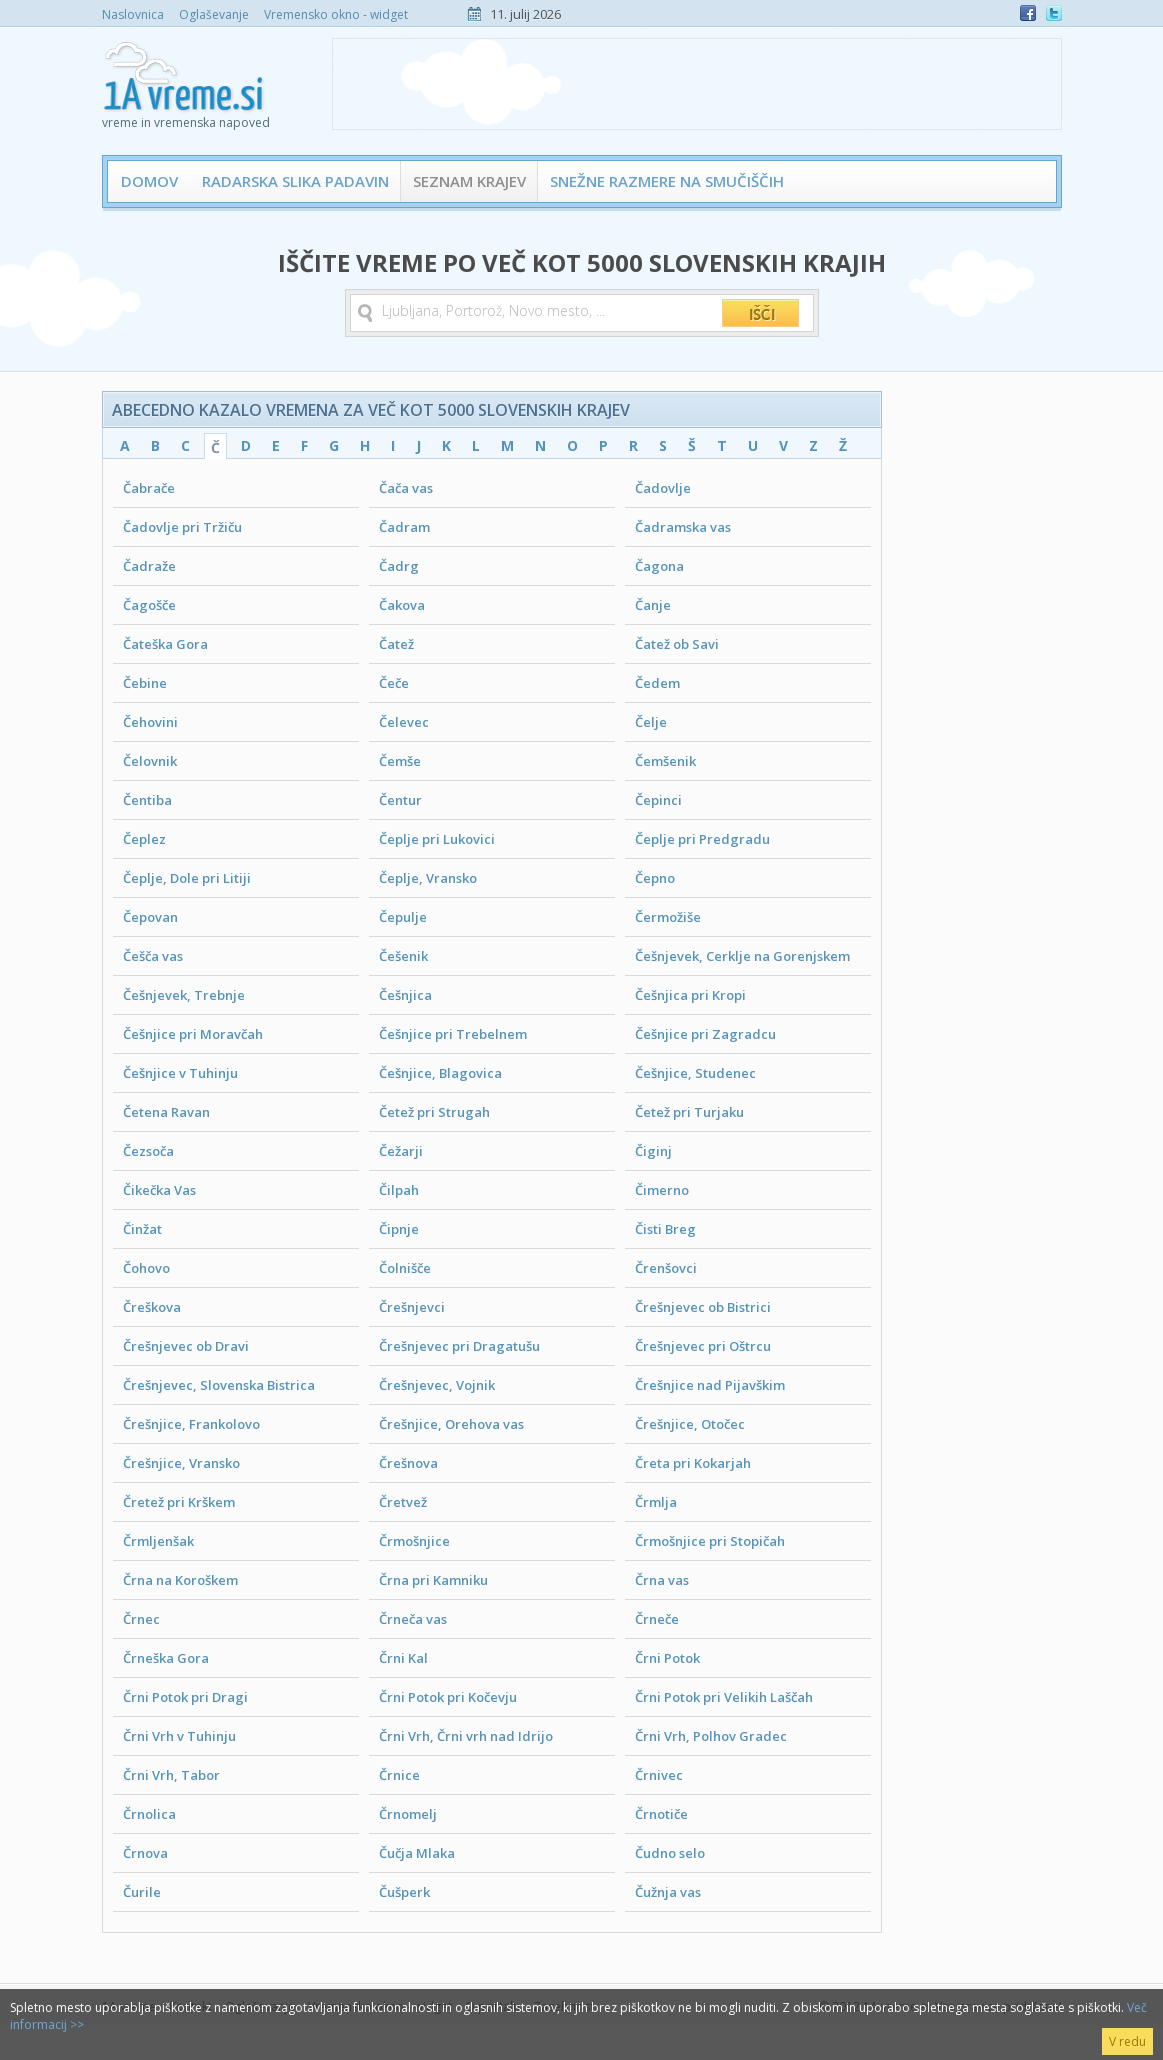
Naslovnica (133, 14)
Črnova (145, 1853)
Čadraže (149, 566)
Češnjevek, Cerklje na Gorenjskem (742, 956)
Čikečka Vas (159, 1190)
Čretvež (403, 1502)
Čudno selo (670, 1853)
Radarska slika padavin (295, 181)
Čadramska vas (683, 527)
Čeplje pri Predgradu (702, 839)
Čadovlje (663, 488)
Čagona (659, 566)
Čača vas (406, 488)
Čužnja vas (668, 1892)
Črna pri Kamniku (433, 1580)
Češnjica (405, 995)
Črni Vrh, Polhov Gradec (711, 1736)
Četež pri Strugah (434, 1112)
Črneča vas (413, 1619)
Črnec (141, 1619)
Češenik (403, 956)
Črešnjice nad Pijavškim (710, 1385)
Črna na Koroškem (180, 1580)
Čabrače (149, 488)
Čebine (145, 683)
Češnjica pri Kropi (690, 995)
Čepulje (403, 917)
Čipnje (399, 1229)
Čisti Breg (665, 1229)
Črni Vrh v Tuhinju (179, 1736)
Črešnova (408, 1463)
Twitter (1054, 13)
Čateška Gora (165, 644)
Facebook (1028, 13)
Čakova (402, 605)
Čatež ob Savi (677, 644)
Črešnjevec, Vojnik (437, 1385)
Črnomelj (408, 1814)
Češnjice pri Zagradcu (705, 1034)
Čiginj (653, 1151)
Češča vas (153, 956)
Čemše (400, 761)
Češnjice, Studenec (695, 1073)
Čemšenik (665, 761)
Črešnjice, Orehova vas (451, 1424)
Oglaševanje (214, 14)
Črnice (399, 1775)
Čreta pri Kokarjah (693, 1463)
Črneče (657, 1619)
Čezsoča (148, 1151)
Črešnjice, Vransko (181, 1463)
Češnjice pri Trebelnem (453, 1034)
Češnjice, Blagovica (440, 1073)
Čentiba (147, 800)
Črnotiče (661, 1814)
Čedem (657, 683)
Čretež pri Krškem (179, 1502)
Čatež (396, 644)
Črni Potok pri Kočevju (448, 1697)
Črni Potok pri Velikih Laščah (724, 1697)
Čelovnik (150, 761)
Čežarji (401, 1151)
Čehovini (150, 722)
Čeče (394, 683)
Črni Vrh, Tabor (171, 1775)
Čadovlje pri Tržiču (182, 527)
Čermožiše (668, 917)
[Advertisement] (697, 84)
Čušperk (404, 1892)
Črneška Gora (166, 1658)
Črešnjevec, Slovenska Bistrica (219, 1385)
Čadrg (399, 566)
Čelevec (404, 722)
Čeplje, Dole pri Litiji (187, 878)
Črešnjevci (412, 1307)
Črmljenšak (158, 1541)
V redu (1127, 2041)
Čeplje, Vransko (428, 878)
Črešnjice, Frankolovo (191, 1424)
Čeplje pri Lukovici (437, 839)
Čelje (651, 722)
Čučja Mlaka (417, 1853)
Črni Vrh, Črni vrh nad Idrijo (466, 1736)
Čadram (404, 527)
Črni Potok (667, 1658)
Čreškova (152, 1307)
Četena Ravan (166, 1112)
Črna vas (662, 1580)
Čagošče (149, 605)
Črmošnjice (414, 1541)
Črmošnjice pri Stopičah (710, 1541)
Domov (149, 181)
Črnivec (659, 1775)
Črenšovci (666, 1268)
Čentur (400, 800)
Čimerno (662, 1190)
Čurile (142, 1892)
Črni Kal (403, 1658)
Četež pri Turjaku (689, 1112)
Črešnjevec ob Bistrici (703, 1307)
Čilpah (399, 1190)
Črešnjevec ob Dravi (186, 1346)
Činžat (142, 1229)
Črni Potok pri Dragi (185, 1697)
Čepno (655, 878)
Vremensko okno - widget (336, 14)
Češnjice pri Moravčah (193, 1034)
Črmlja (656, 1502)
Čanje (653, 605)
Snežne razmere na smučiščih (667, 181)
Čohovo (146, 1268)
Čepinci (658, 800)
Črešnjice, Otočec (690, 1424)
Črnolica (149, 1814)
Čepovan (150, 917)
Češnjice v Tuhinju (180, 1073)
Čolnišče (405, 1268)
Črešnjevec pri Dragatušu (459, 1346)
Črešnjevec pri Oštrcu (703, 1346)
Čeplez (144, 839)
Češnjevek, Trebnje (184, 995)
